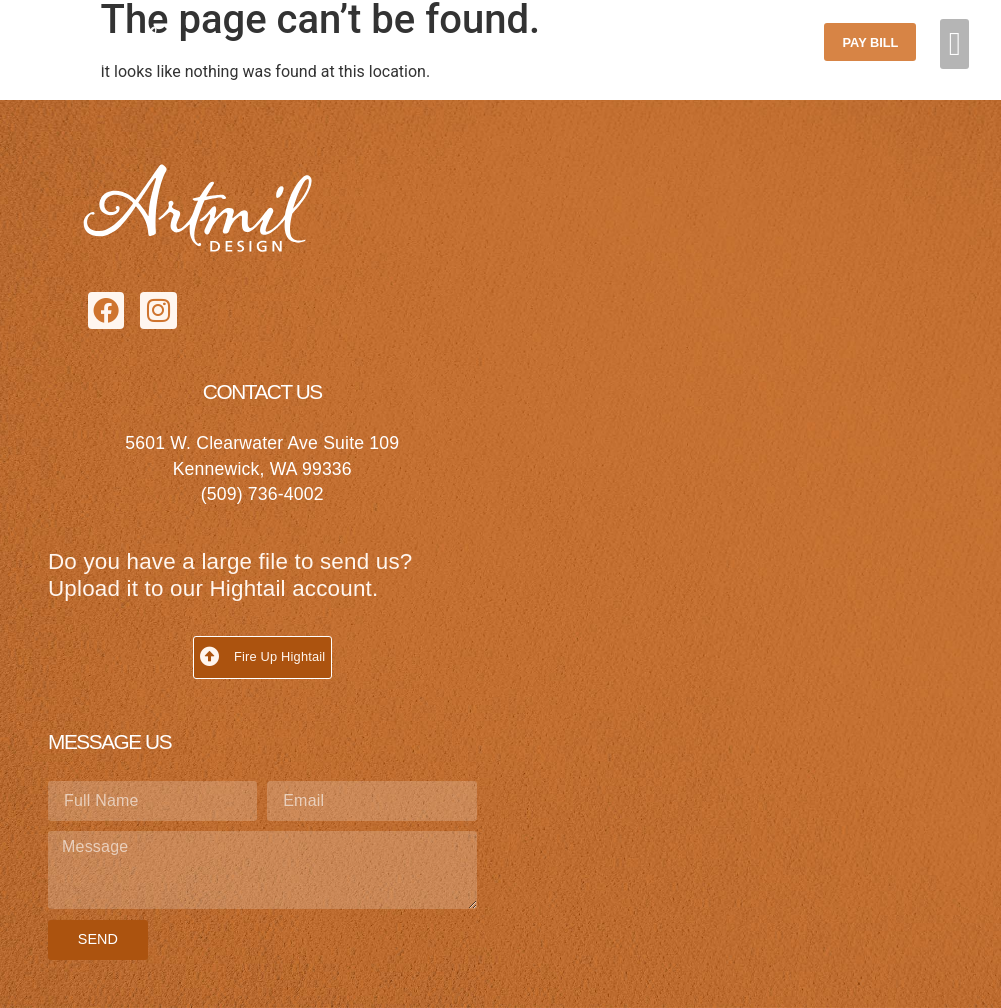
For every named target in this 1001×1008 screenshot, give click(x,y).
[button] (954, 44)
